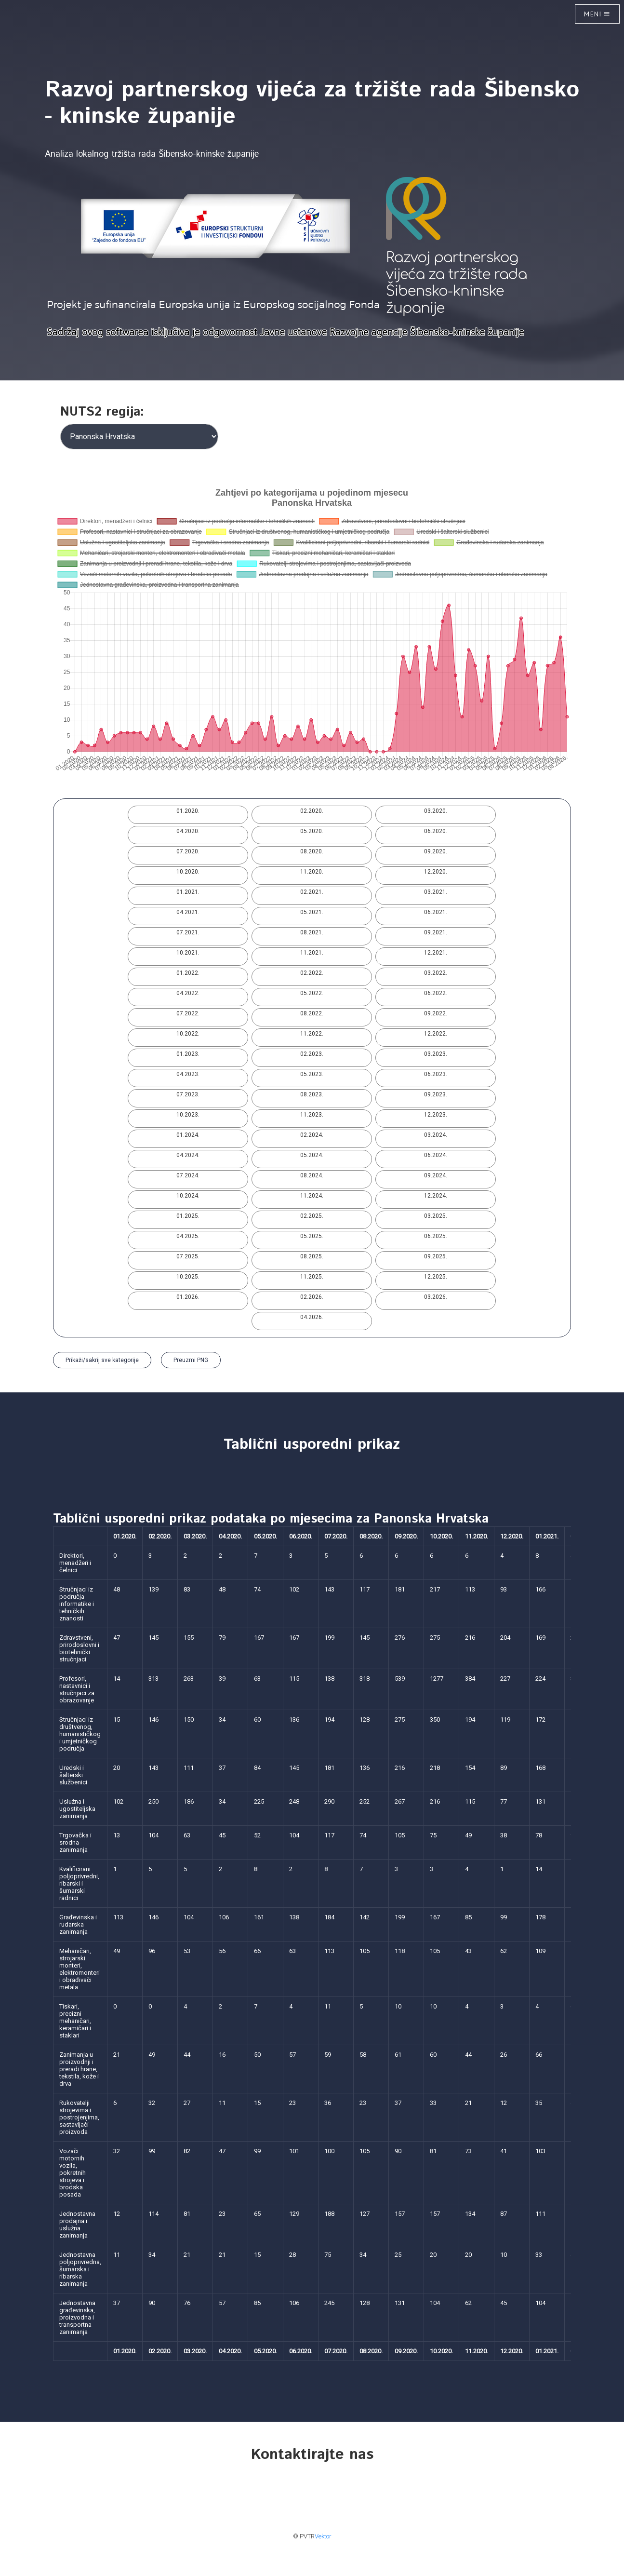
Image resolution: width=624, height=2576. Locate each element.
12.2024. (435, 1195)
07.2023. (187, 1094)
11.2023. (311, 1114)
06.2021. (435, 912)
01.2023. (187, 1054)
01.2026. (187, 1297)
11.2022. (311, 1033)
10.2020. (187, 871)
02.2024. (311, 1135)
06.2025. (435, 1236)
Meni (597, 14)
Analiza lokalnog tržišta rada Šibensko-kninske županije (152, 154)
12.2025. (435, 1276)
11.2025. (311, 1276)
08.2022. (311, 1013)
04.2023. (187, 1074)
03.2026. (435, 1297)
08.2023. (311, 1094)
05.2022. (311, 993)
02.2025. (311, 1216)
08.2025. (311, 1256)
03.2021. (435, 892)
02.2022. (311, 973)
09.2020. (435, 851)
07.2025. (187, 1256)
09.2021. (435, 932)
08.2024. (311, 1175)
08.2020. (311, 851)
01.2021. (187, 892)
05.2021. (311, 912)
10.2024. (187, 1195)
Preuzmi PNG (190, 1360)
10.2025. (187, 1276)
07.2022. (187, 1013)
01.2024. (187, 1135)
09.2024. (435, 1175)
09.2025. (435, 1256)
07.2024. (187, 1175)
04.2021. (187, 912)
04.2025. (187, 1236)
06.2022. (435, 993)
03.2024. (435, 1135)
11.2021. (311, 952)
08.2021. (311, 932)
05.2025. (311, 1236)
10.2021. (187, 952)
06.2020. (435, 831)
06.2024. (435, 1155)
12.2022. (435, 1033)
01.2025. (187, 1216)
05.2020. (311, 831)
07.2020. (187, 851)
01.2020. (187, 811)
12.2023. (435, 1114)
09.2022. (435, 1013)
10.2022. (187, 1033)
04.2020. (187, 831)
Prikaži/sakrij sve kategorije (102, 1360)
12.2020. (435, 871)
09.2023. (435, 1094)
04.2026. (311, 1317)
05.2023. (311, 1074)
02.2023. (311, 1054)
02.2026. (311, 1297)
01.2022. (187, 973)
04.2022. (187, 993)
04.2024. (187, 1155)
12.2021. (435, 952)
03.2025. (435, 1216)
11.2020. (311, 871)
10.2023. (187, 1114)
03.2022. (435, 973)
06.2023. (435, 1074)
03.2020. (435, 811)
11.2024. (311, 1195)
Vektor (323, 2536)
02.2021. (311, 892)
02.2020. (311, 811)
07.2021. (187, 932)
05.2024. (311, 1155)
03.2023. (435, 1054)
